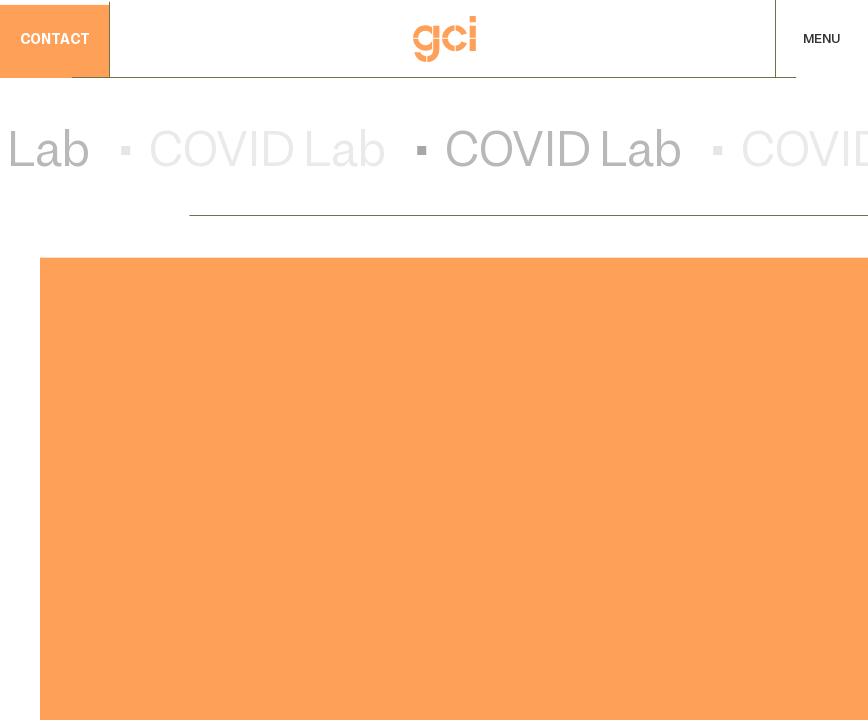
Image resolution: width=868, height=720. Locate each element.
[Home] (444, 39)
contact (55, 41)
